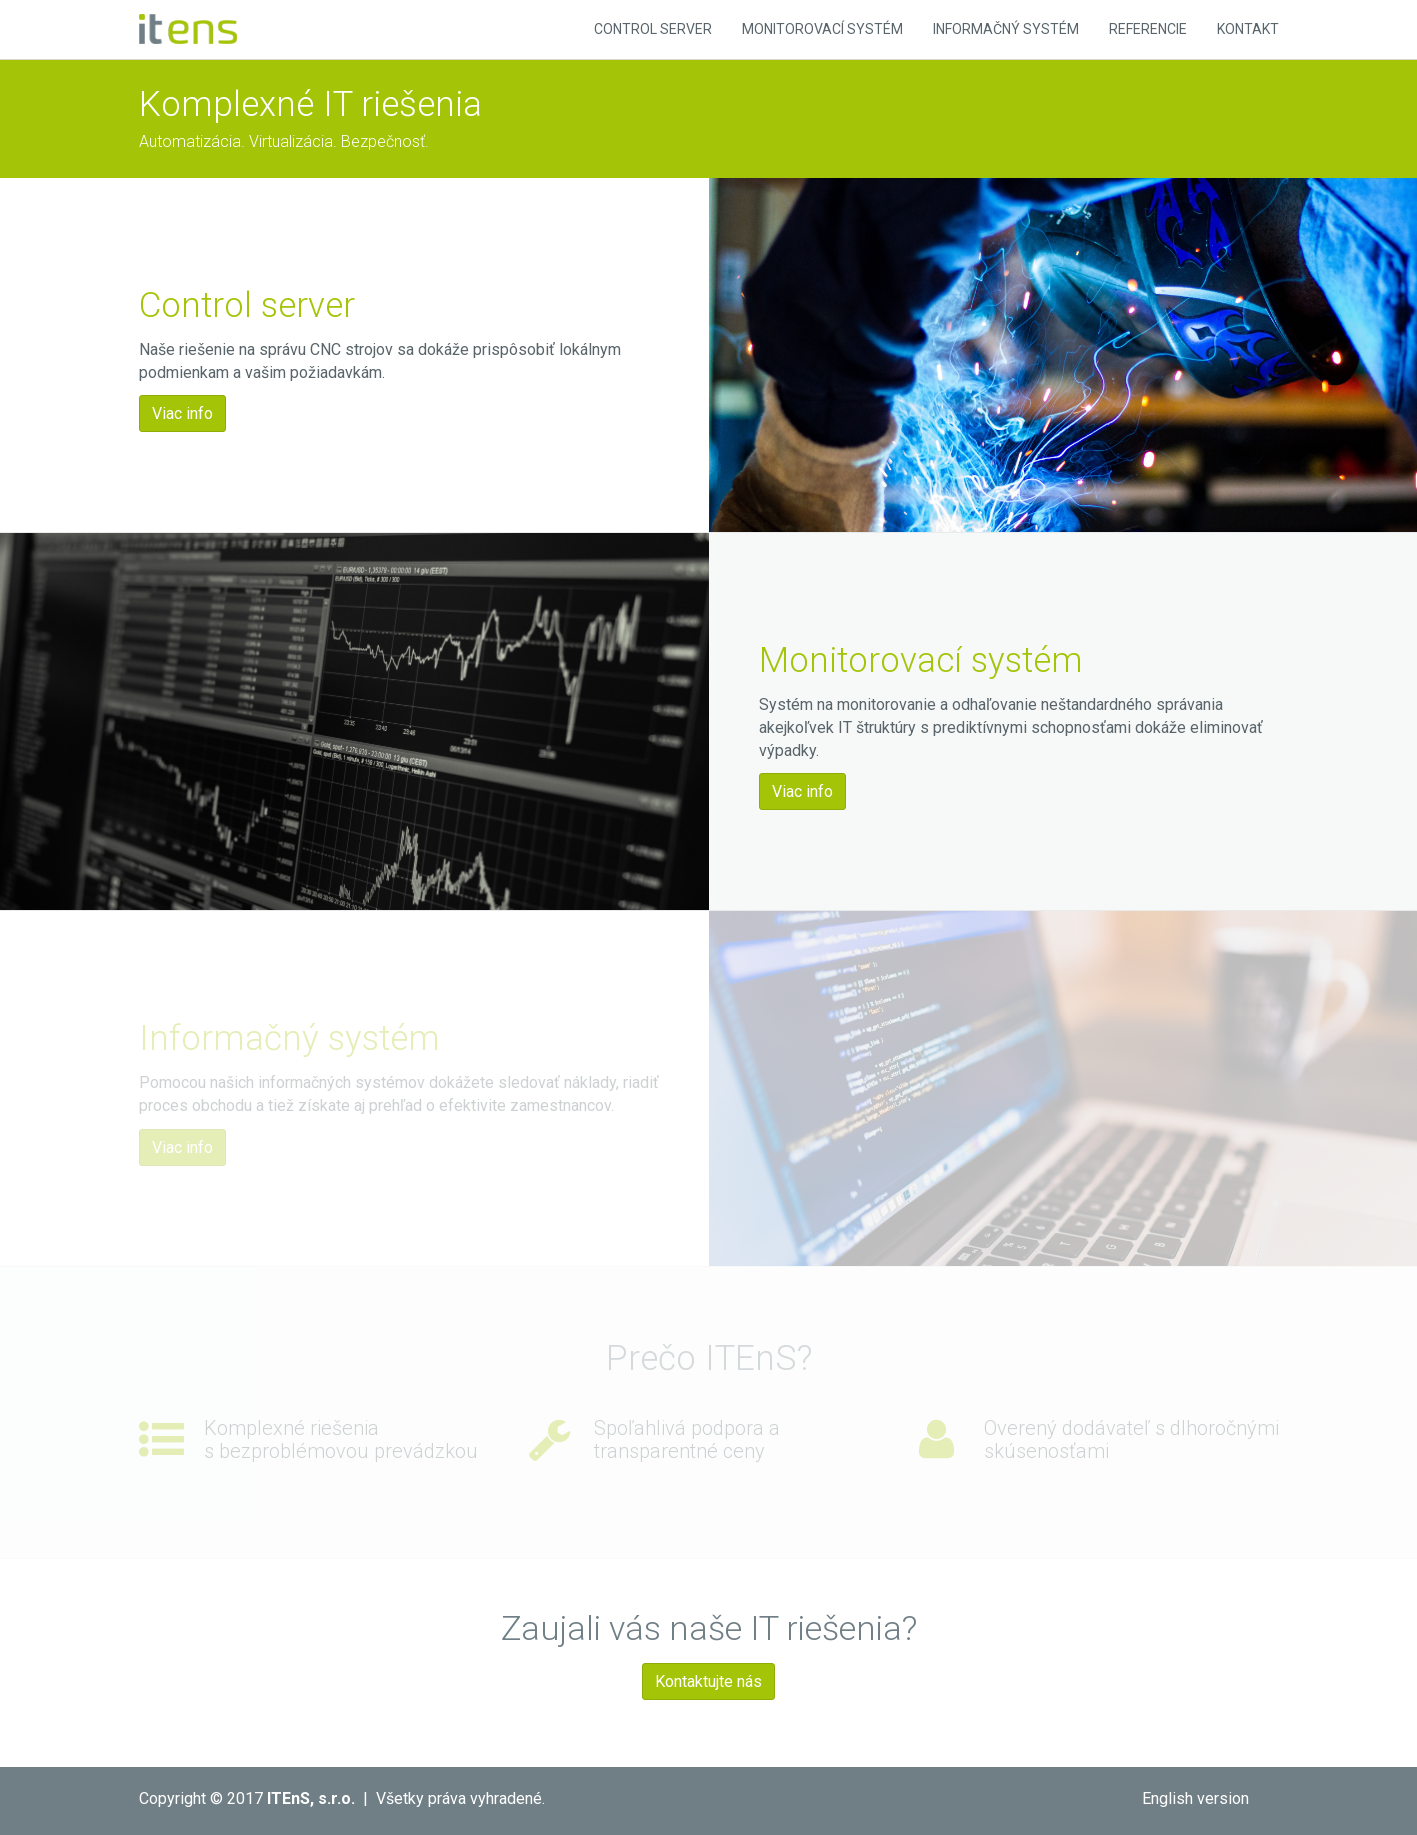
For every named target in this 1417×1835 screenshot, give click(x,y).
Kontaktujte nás (708, 1681)
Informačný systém (1006, 29)
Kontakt (1248, 29)
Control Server (653, 29)
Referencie (1148, 29)
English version (1195, 1798)
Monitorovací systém (822, 29)
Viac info (182, 413)
